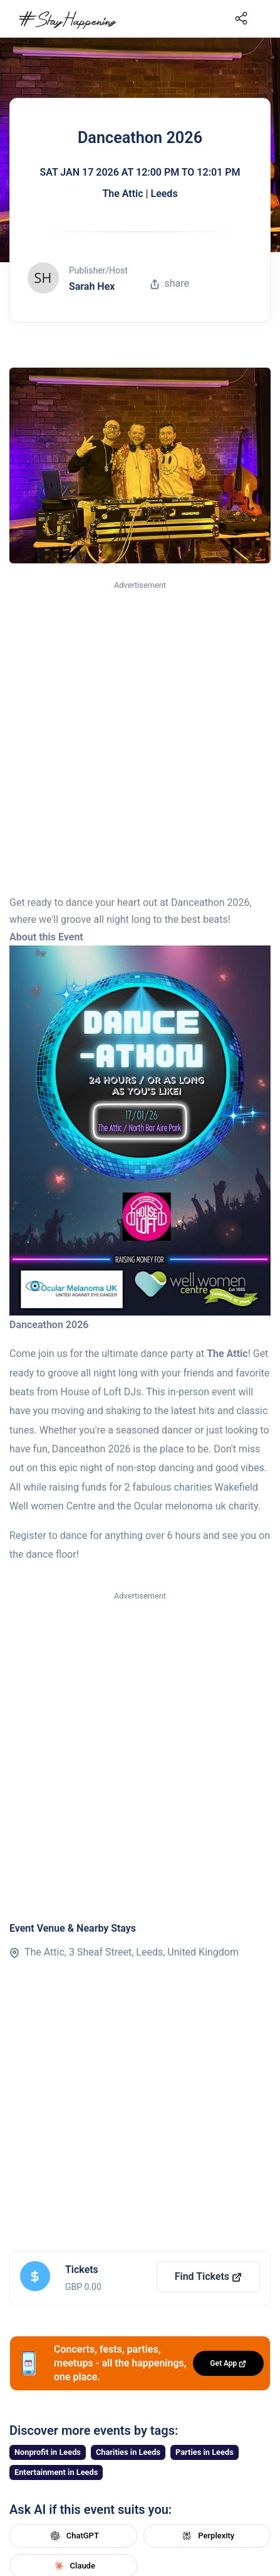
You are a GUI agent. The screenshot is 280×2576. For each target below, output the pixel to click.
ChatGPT (73, 2535)
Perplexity (206, 2535)
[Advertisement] (140, 739)
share (170, 283)
